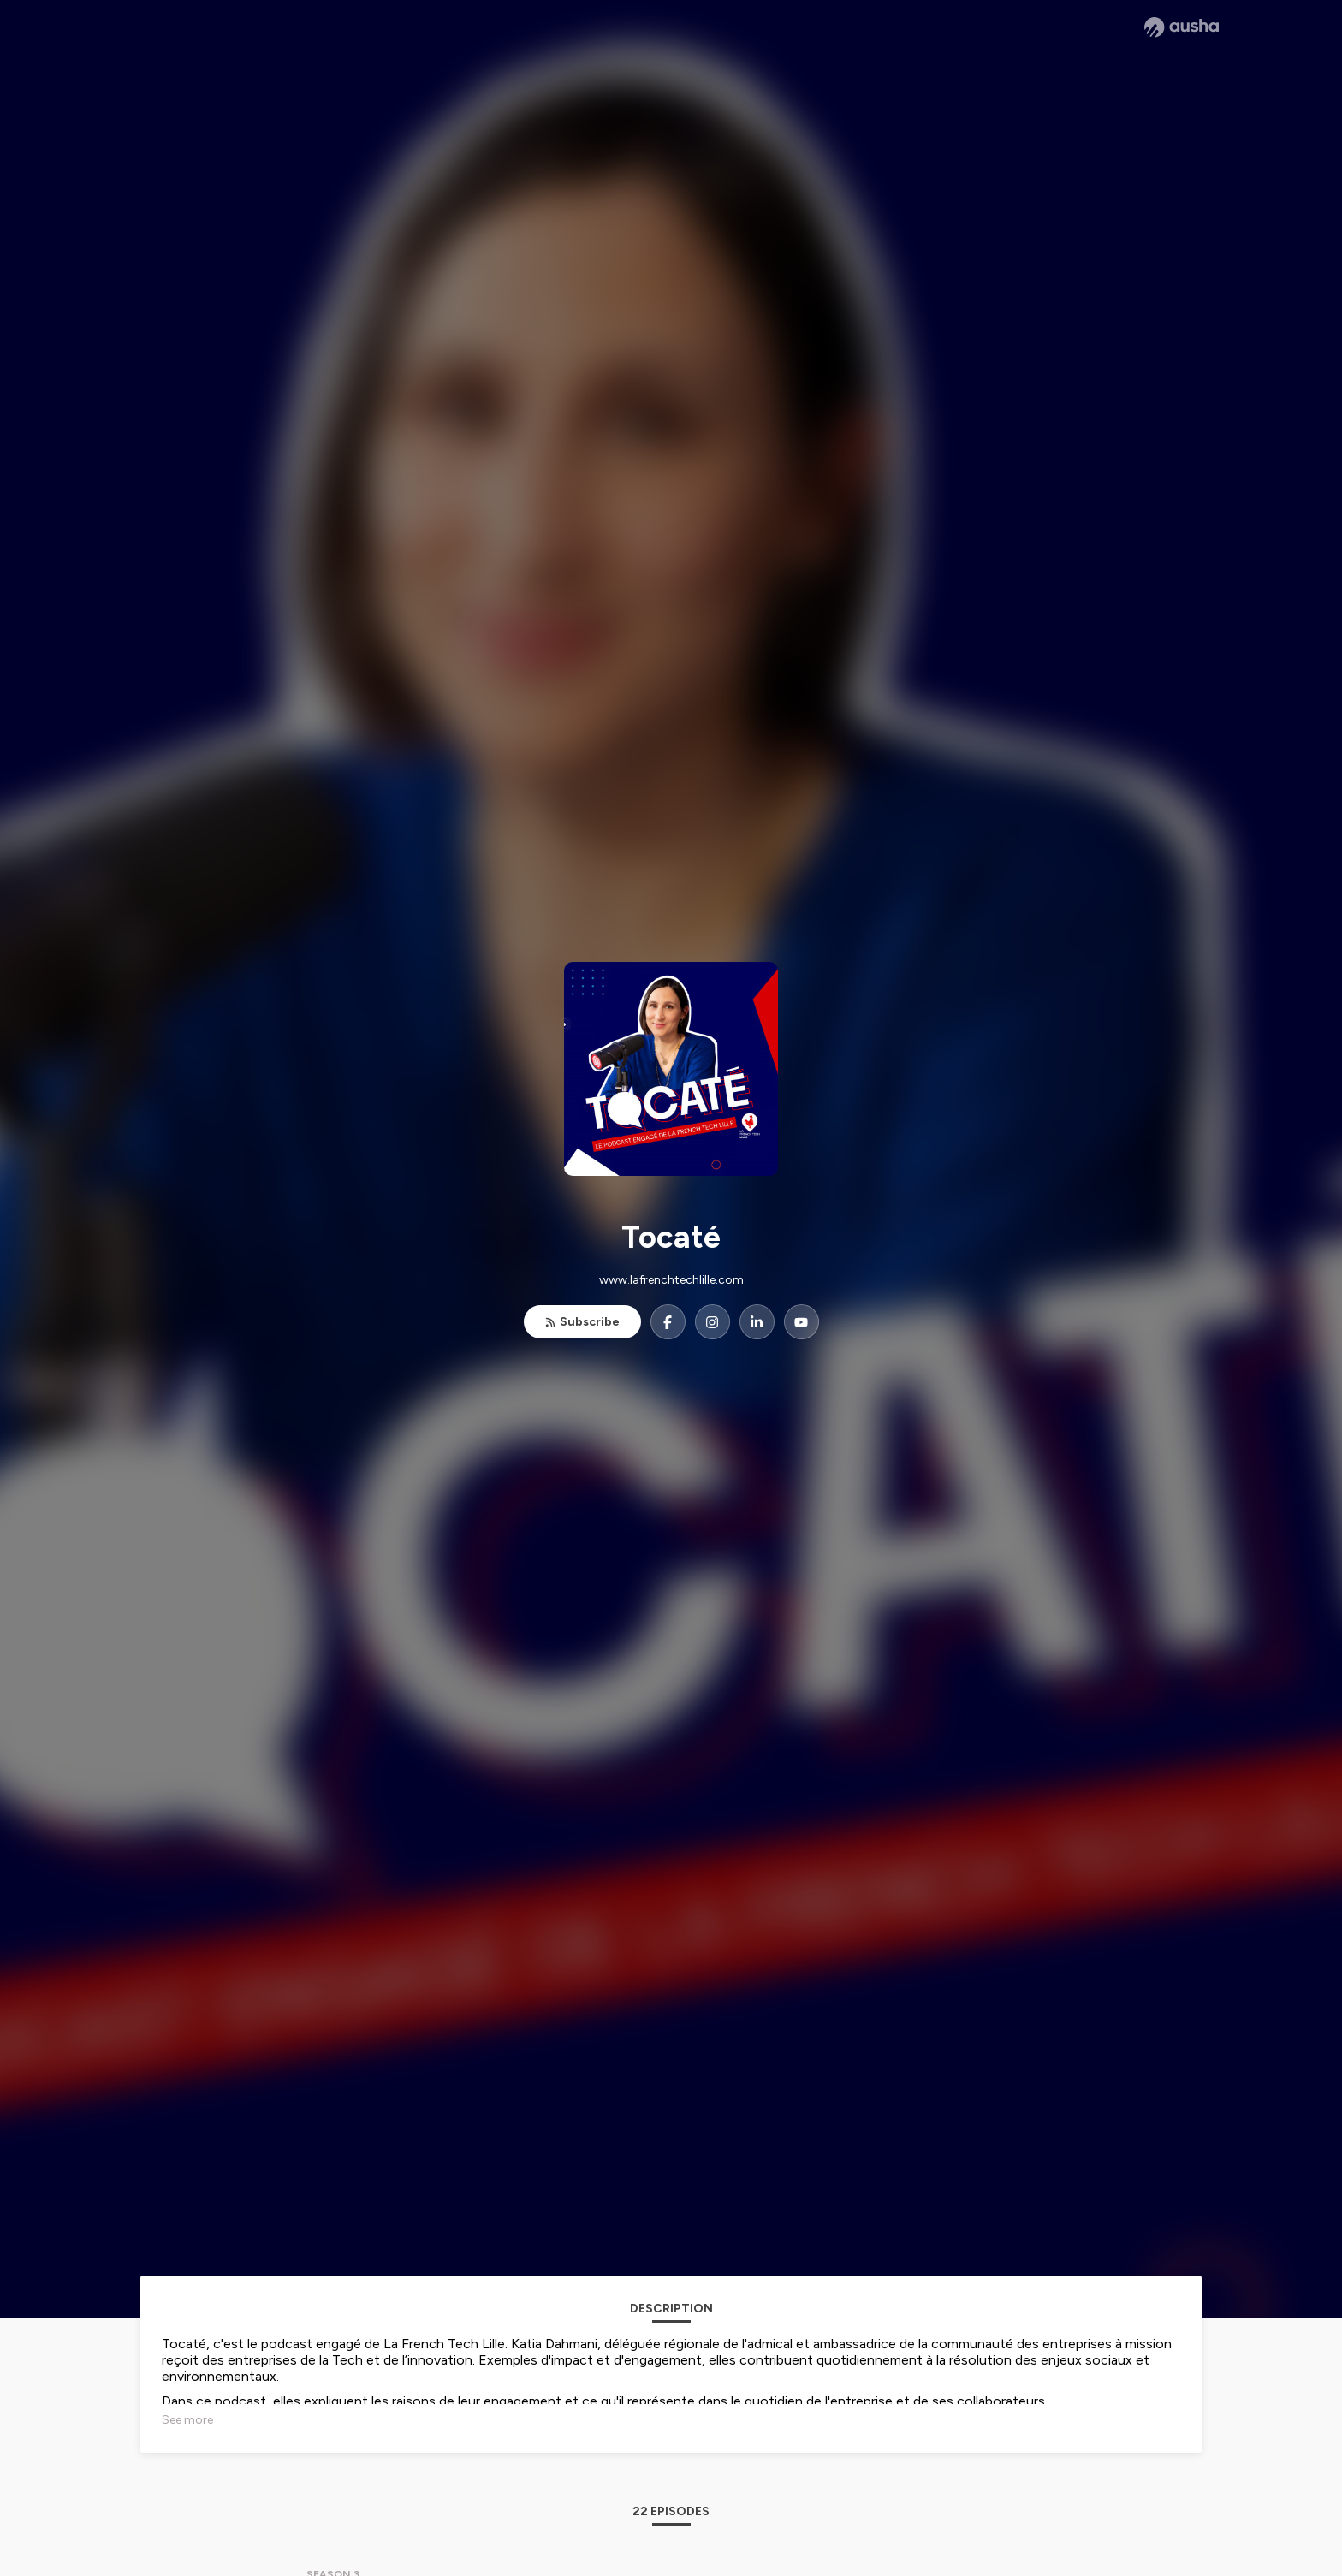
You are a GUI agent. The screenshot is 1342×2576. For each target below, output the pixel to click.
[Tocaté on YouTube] (801, 1321)
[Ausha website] (1181, 27)
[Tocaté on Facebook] (668, 1321)
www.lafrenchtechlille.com (671, 1280)
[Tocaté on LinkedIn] (757, 1321)
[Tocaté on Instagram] (712, 1321)
